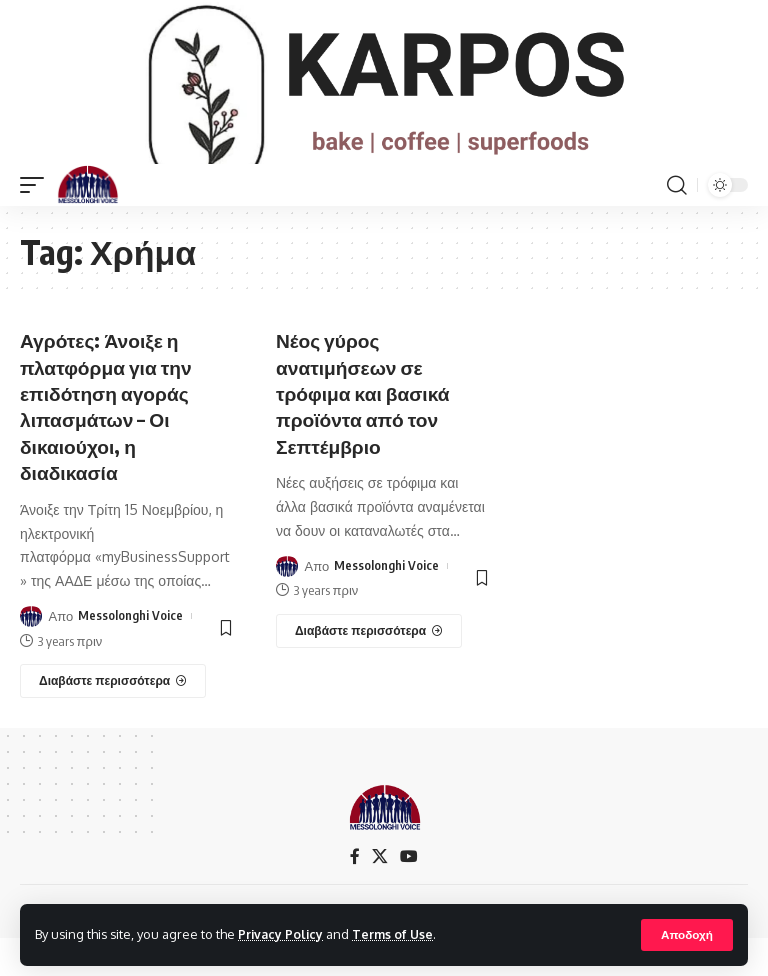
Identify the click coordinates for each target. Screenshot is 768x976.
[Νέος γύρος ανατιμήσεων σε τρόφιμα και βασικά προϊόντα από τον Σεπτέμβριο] (369, 668)
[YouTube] (409, 893)
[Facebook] (355, 893)
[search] (677, 225)
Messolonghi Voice (130, 653)
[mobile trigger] (37, 225)
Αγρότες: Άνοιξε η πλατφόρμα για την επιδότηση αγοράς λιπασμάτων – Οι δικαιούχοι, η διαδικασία (109, 444)
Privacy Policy (282, 934)
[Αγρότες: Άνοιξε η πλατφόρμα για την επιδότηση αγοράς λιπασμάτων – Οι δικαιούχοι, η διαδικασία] (113, 718)
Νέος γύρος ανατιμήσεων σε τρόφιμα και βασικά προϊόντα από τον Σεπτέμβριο (366, 431)
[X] (380, 893)
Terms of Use (396, 934)
